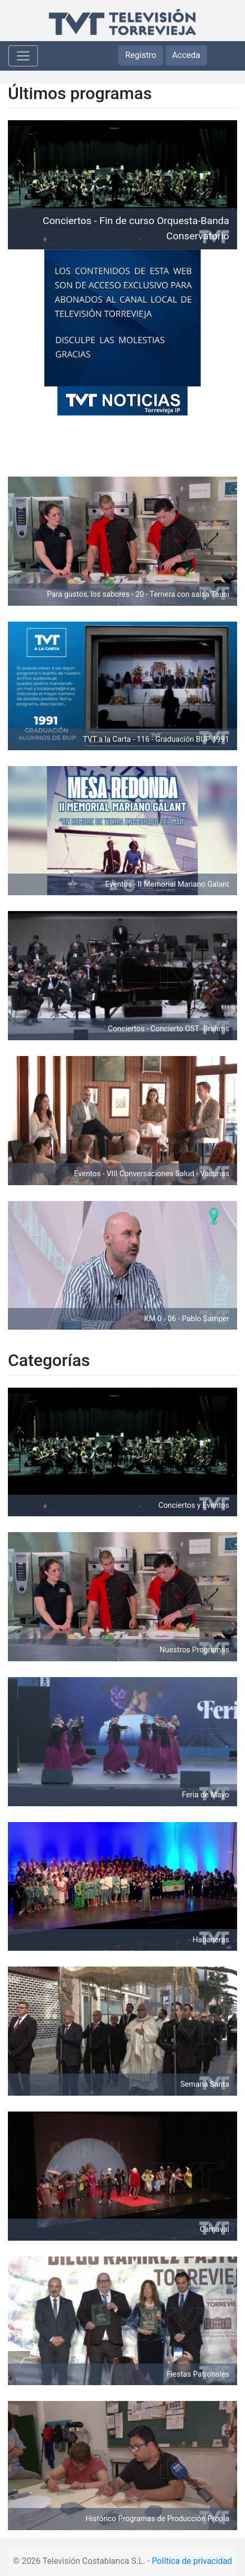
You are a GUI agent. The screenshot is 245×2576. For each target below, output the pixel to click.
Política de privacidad (192, 2561)
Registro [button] (140, 55)
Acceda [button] (186, 55)
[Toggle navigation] (23, 55)
